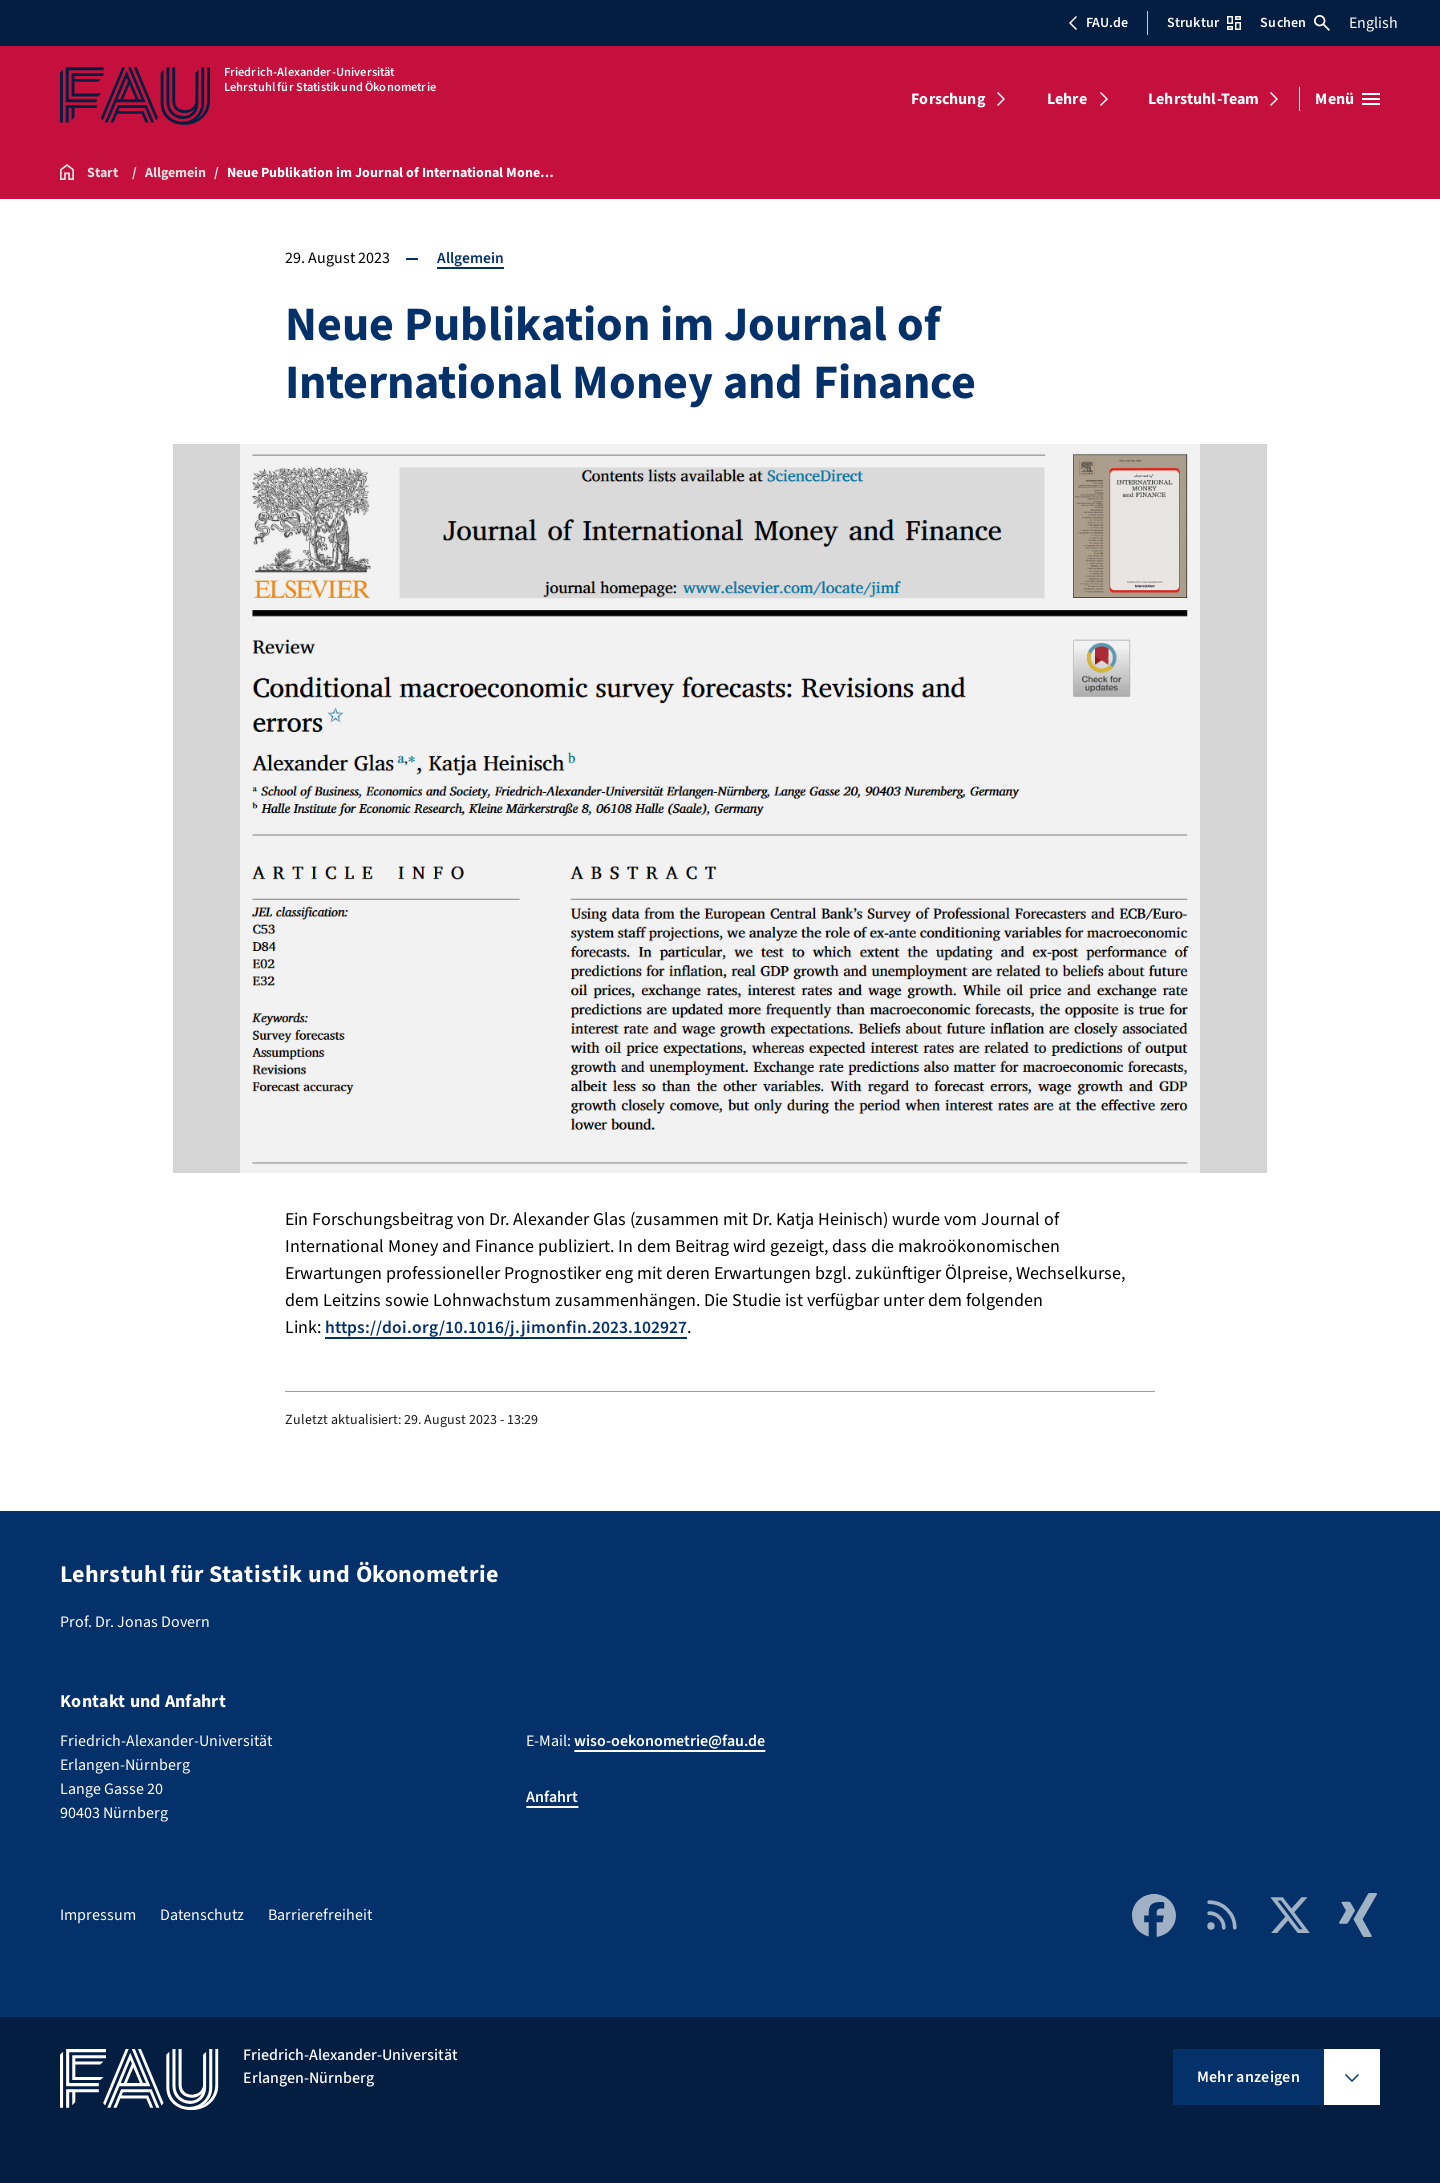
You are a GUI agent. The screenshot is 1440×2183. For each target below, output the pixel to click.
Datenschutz (202, 1915)
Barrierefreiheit (320, 1915)
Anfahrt (552, 1797)
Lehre (1067, 99)
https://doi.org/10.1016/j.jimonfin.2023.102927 (507, 1327)
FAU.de (1098, 23)
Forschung (948, 99)
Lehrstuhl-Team (1203, 99)
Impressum (98, 1915)
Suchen (1295, 23)
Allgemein (470, 258)
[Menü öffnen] (1347, 99)
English (1373, 23)
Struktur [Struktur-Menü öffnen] (1204, 23)
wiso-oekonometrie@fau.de (669, 1741)
